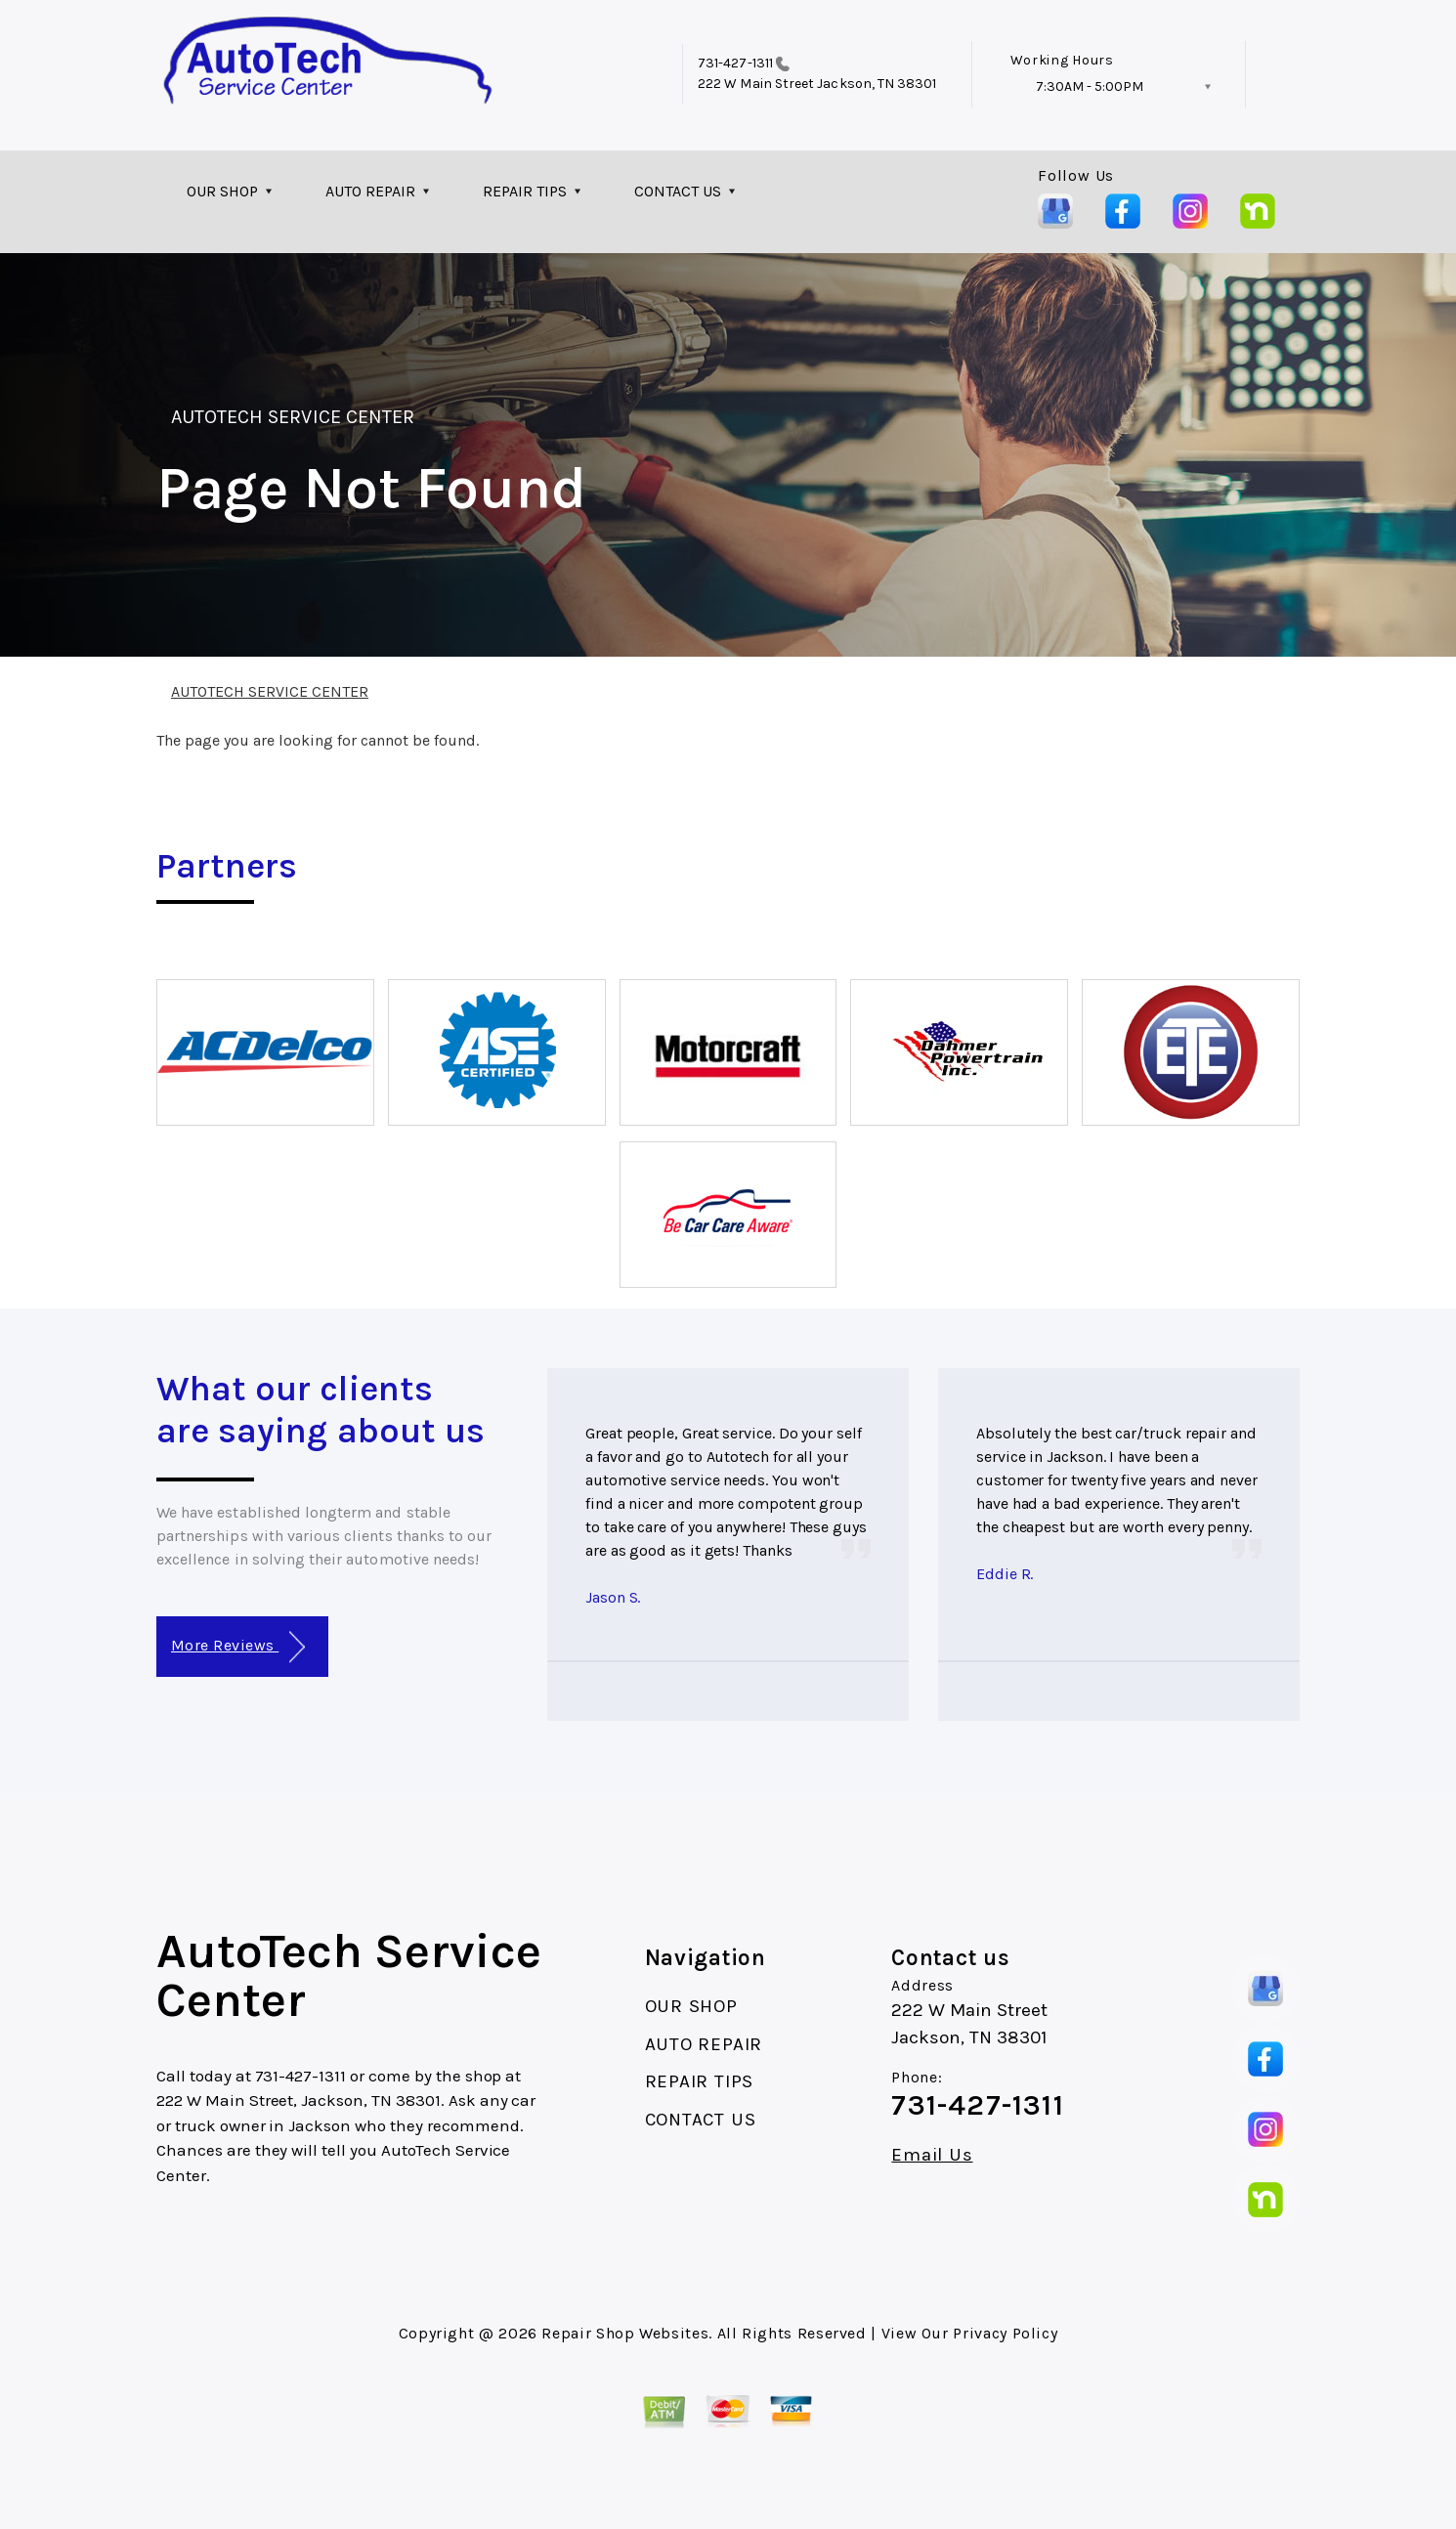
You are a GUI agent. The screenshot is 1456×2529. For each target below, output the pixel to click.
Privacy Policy (1005, 2333)
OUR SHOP (222, 191)
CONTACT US (677, 191)
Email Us (931, 2155)
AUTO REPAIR (370, 191)
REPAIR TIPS (525, 191)
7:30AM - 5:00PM (1089, 86)
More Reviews (238, 1647)
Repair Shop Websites (624, 2333)
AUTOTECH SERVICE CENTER (292, 417)
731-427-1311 (735, 63)
